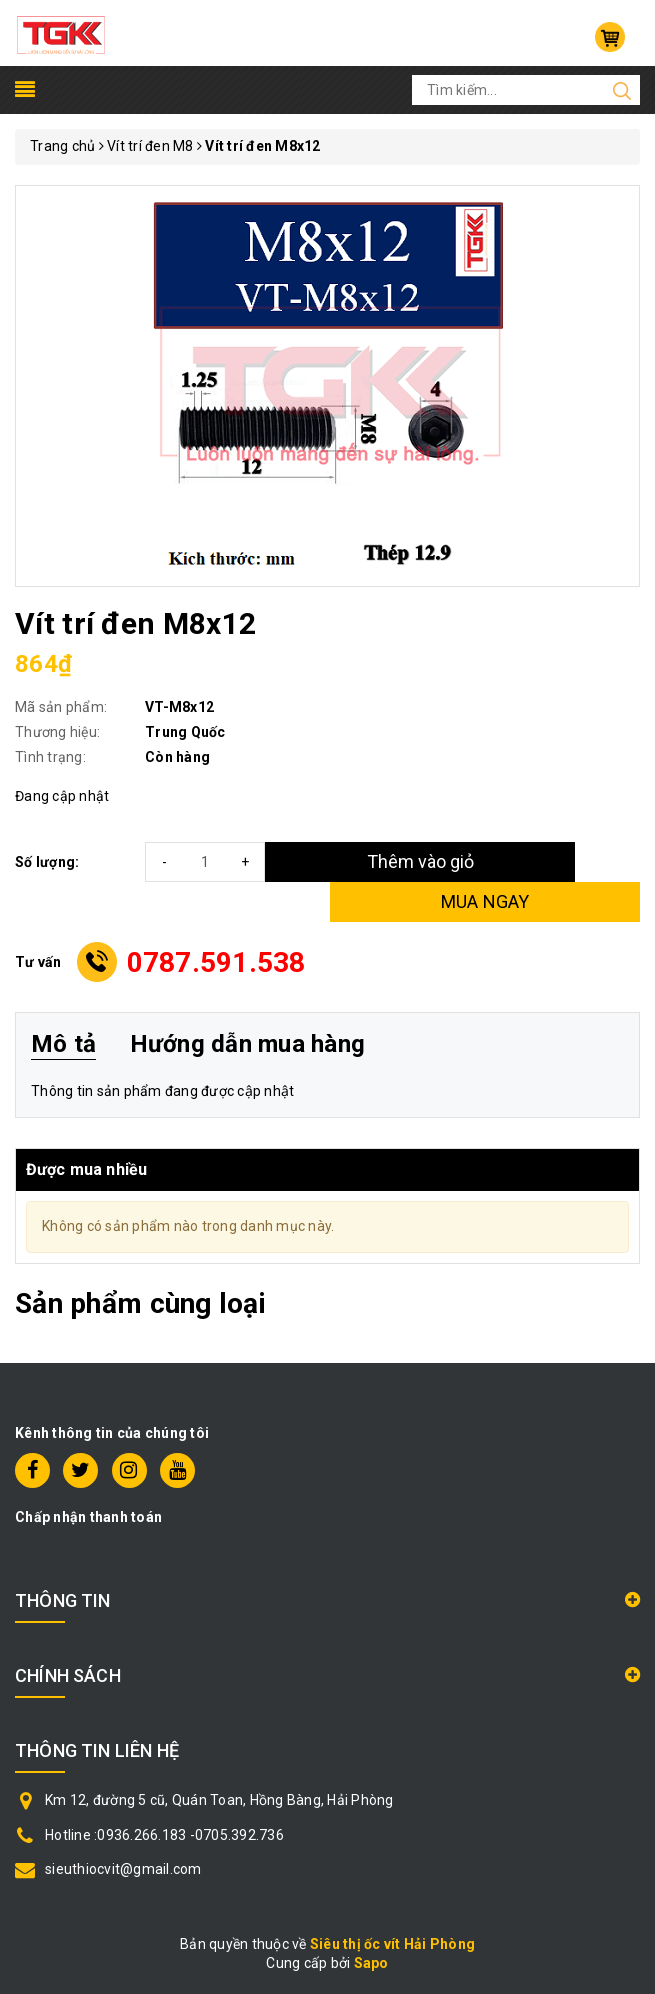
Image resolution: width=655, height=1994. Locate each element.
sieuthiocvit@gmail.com (123, 1869)
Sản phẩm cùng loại (140, 1303)
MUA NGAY (485, 901)
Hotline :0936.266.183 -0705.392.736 (164, 1835)
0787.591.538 (216, 962)
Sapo (371, 1963)
